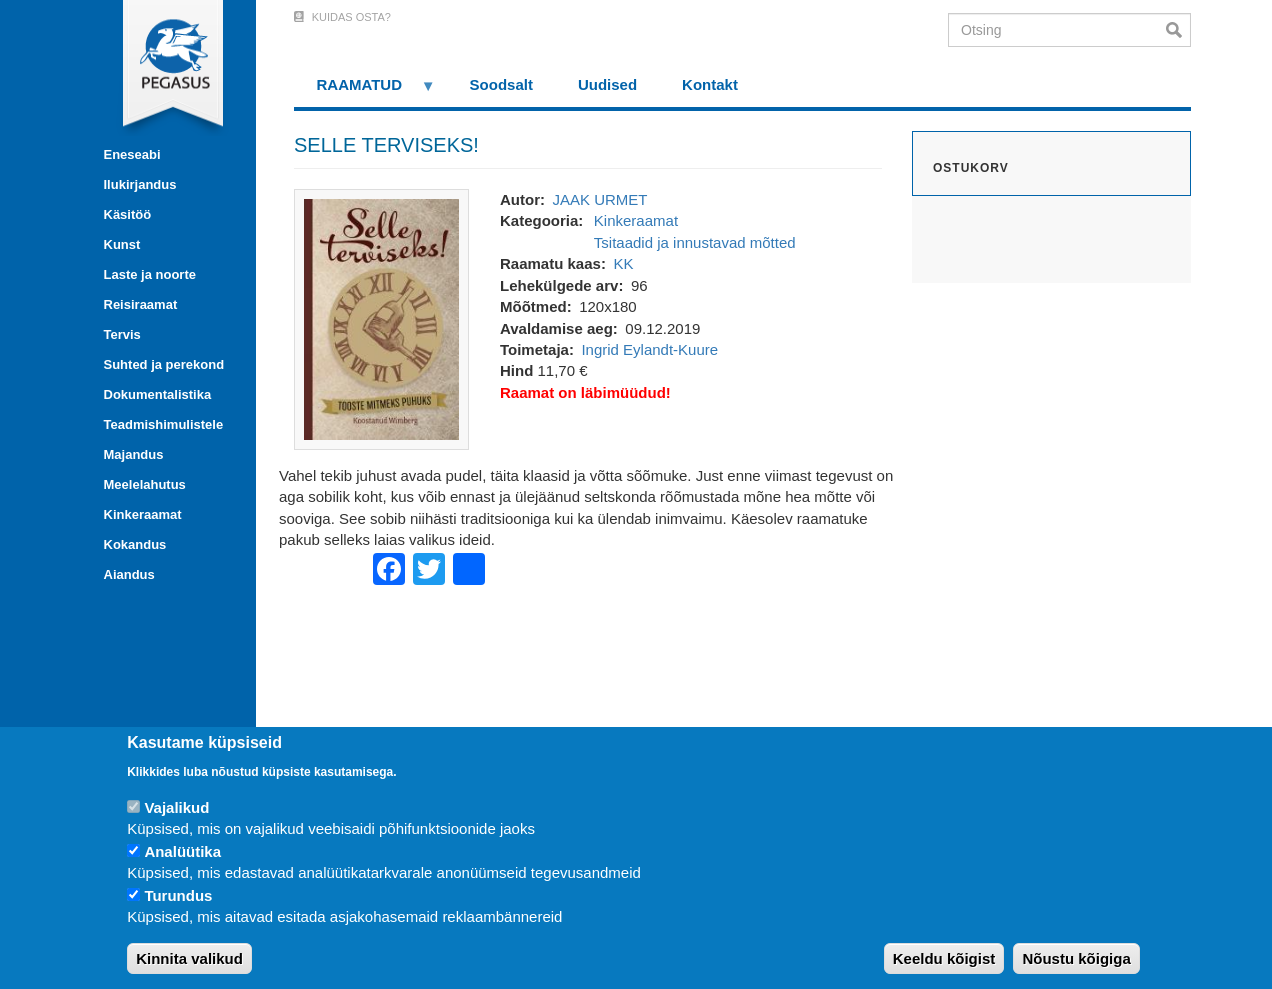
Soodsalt (501, 84)
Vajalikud (176, 807)
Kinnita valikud (189, 958)
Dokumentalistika (158, 394)
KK (623, 263)
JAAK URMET (599, 199)
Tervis (122, 334)
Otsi (1178, 30)
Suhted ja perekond (164, 364)
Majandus (134, 454)
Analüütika (182, 851)
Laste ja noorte (150, 274)
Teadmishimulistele (164, 424)
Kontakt (710, 84)
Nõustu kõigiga (1076, 958)
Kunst (122, 244)
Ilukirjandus (140, 184)
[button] (381, 317)
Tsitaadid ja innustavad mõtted (695, 242)
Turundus (178, 895)
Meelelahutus (145, 484)
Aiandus (129, 574)
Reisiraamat (141, 304)
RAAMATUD (365, 91)
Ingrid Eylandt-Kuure (649, 349)
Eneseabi (132, 154)
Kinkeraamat (143, 514)
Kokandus (135, 544)
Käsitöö (128, 214)
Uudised (607, 84)
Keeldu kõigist (944, 958)
